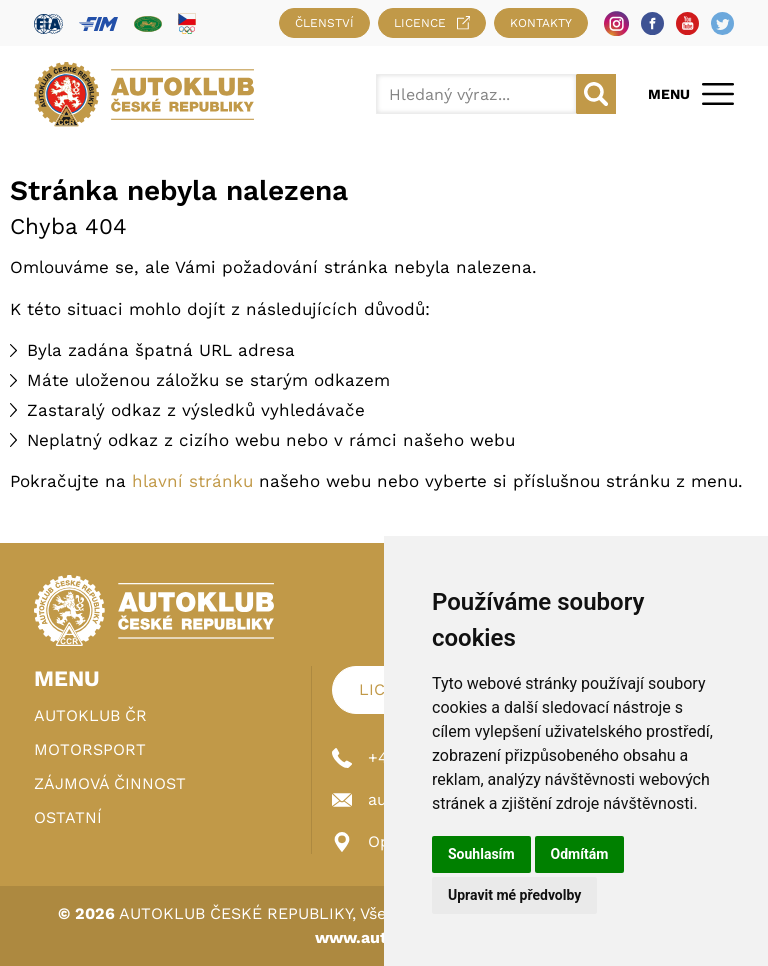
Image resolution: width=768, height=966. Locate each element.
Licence (432, 23)
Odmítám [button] (580, 854)
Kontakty (541, 23)
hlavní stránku (192, 481)
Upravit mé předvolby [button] (514, 895)
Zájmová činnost (110, 783)
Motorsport (90, 749)
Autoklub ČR (90, 715)
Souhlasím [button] (481, 854)
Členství (324, 23)
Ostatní (68, 817)
